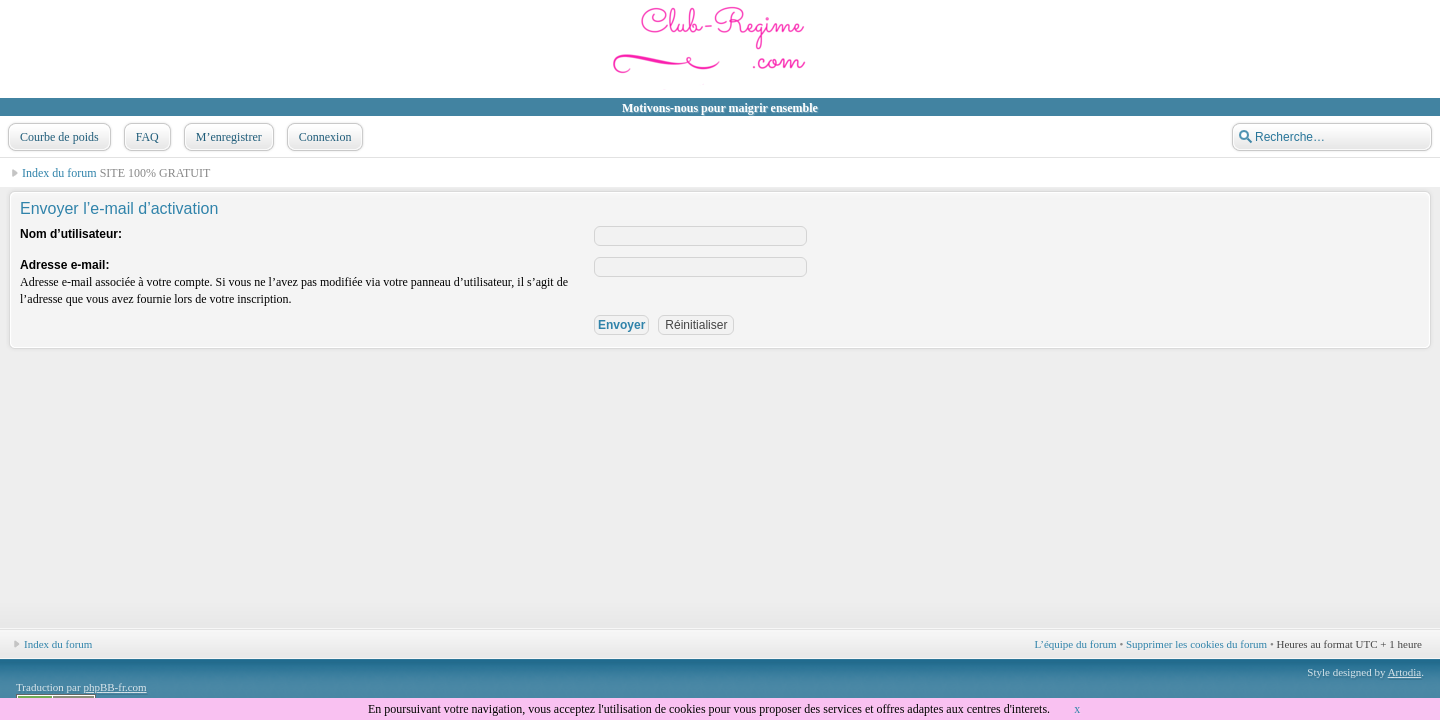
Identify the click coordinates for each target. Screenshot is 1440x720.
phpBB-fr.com (114, 687)
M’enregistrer (227, 137)
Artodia (1405, 672)
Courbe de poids (57, 137)
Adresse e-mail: (64, 265)
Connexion (323, 137)
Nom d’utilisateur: (71, 234)
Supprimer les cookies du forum (1196, 644)
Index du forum (59, 173)
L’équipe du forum (1076, 644)
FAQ (145, 137)
